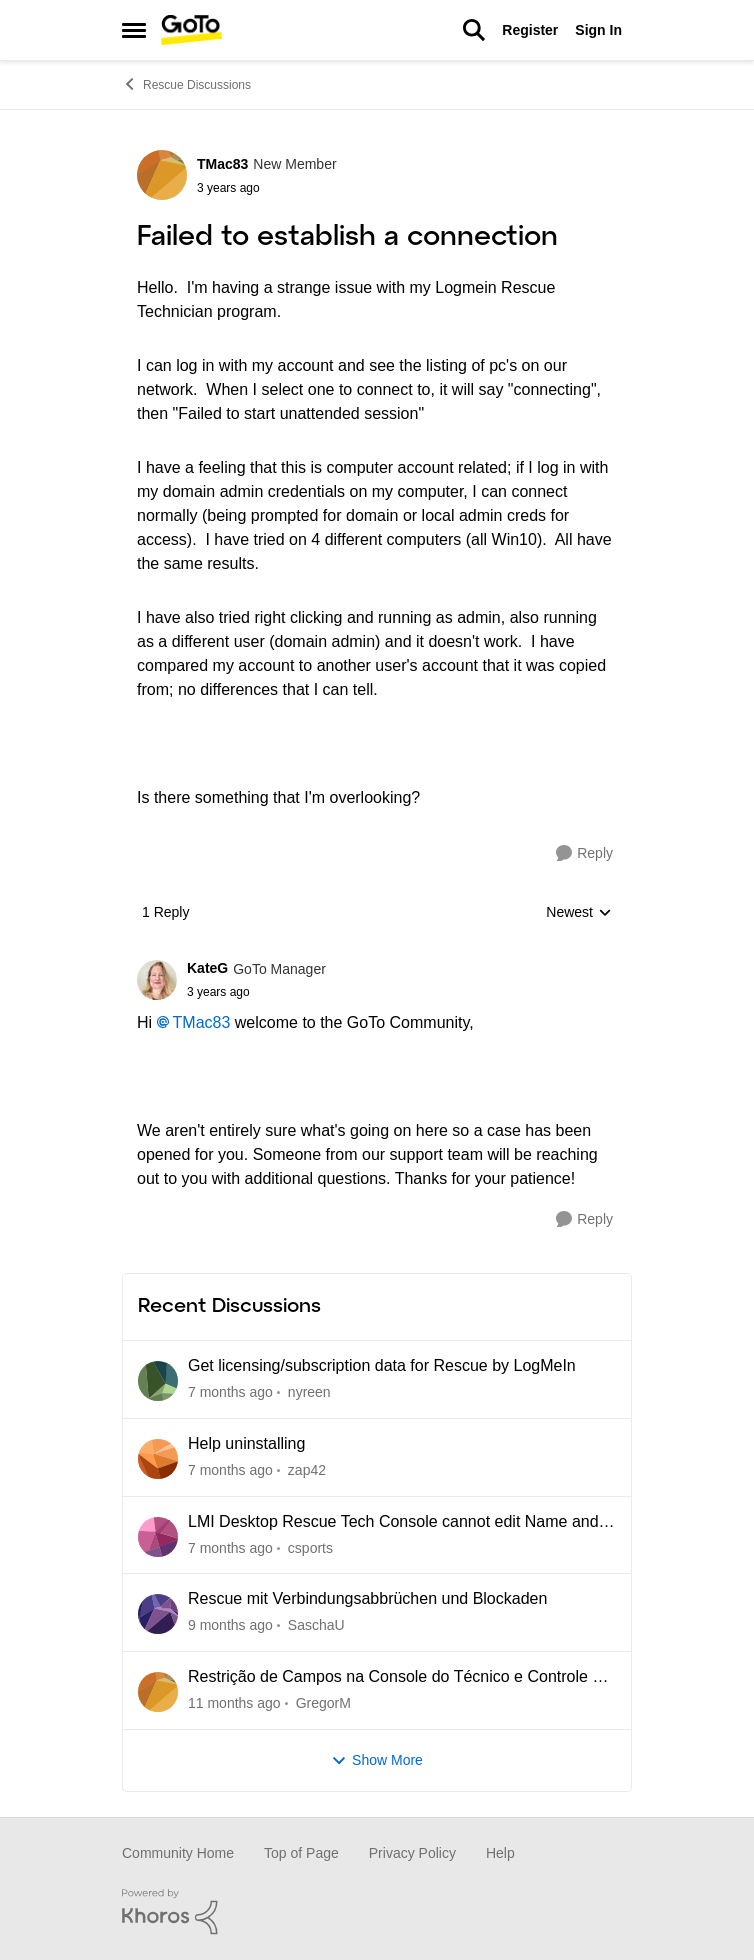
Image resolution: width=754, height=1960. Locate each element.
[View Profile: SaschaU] (158, 1614)
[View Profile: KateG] (157, 980)
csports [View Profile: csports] (310, 1547)
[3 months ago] (230, 1625)
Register (530, 30)
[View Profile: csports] (158, 1537)
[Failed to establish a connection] (256, 992)
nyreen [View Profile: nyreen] (309, 1392)
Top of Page (301, 1853)
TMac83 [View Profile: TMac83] (222, 164)
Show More (377, 1760)
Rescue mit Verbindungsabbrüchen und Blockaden (367, 1598)
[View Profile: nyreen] (158, 1381)
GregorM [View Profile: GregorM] (323, 1703)
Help (500, 1853)
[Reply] (584, 853)
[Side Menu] (134, 30)
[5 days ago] (230, 1392)
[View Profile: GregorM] (158, 1692)
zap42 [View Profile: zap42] (307, 1470)
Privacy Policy (412, 1853)
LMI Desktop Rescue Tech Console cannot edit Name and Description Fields (393, 1523)
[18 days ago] (230, 1470)
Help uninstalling (246, 1443)
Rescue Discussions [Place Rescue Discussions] (186, 84)
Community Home (178, 1853)
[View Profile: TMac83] (162, 175)
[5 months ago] (234, 1703)
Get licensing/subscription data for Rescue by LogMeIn (382, 1365)
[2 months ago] (230, 1547)
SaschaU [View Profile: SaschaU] (316, 1625)
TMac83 (202, 1022)
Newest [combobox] (579, 913)
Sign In (598, 30)
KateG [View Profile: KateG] (207, 968)
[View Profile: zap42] (158, 1459)
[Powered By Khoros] (377, 1912)
